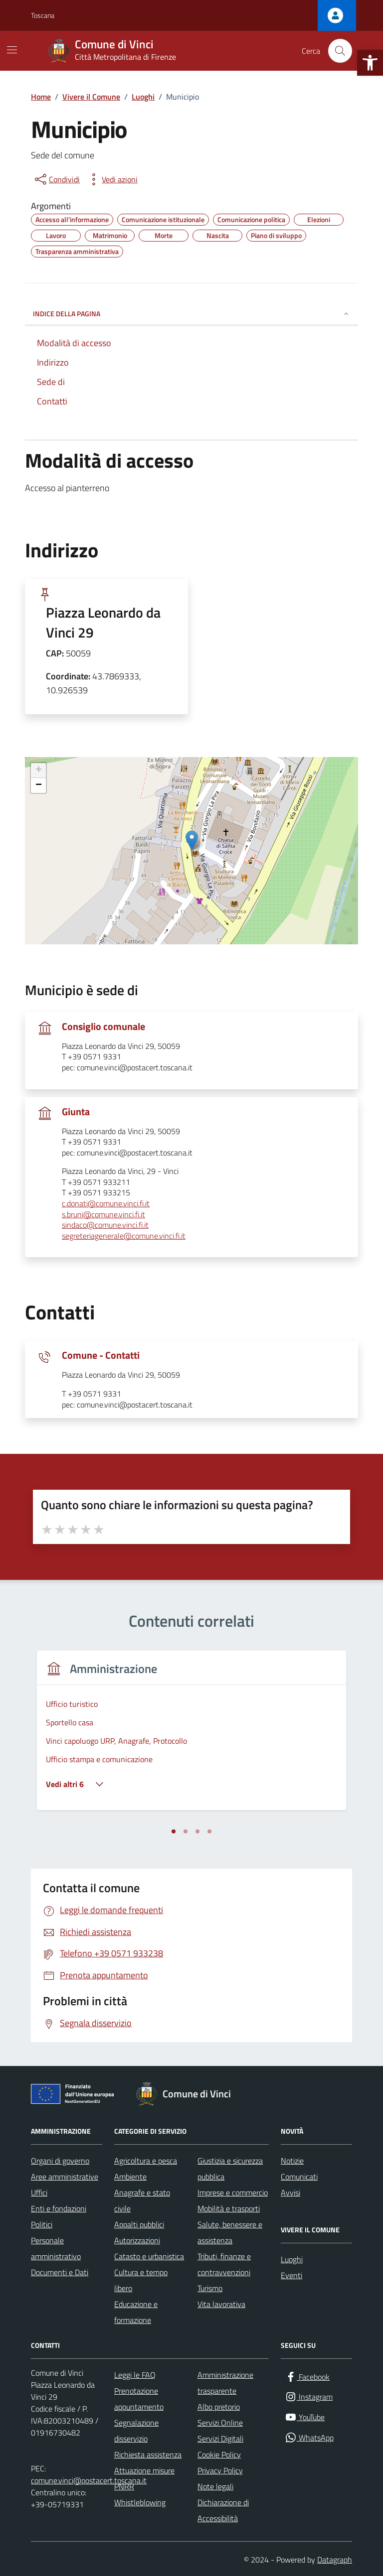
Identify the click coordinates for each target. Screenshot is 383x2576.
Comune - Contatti (101, 1355)
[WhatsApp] (309, 2438)
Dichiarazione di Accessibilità (223, 2510)
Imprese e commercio (232, 2192)
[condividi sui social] (56, 179)
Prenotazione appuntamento (139, 2399)
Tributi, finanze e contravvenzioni (224, 2264)
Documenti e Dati (59, 2272)
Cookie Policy (219, 2454)
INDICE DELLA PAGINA (191, 313)
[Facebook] (307, 2377)
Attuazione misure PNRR (144, 2478)
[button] (370, 63)
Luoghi (292, 2259)
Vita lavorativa (221, 2304)
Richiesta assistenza (148, 2454)
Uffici (39, 2192)
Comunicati (299, 2177)
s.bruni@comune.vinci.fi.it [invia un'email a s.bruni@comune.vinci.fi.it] (103, 1214)
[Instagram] (309, 2397)
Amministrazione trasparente (225, 2383)
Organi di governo (60, 2161)
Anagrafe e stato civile (142, 2200)
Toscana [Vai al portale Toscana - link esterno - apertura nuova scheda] (42, 15)
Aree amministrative (64, 2177)
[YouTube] (305, 2417)
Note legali (215, 2486)
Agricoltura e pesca (145, 2161)
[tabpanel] (191, 1736)
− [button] (38, 785)
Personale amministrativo (56, 2248)
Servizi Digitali (220, 2439)
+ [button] (38, 770)
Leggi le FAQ (135, 2375)
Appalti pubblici (139, 2224)
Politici (41, 2224)
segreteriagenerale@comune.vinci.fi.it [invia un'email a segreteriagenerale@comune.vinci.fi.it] (124, 1236)
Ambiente (130, 2177)
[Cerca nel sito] (340, 51)
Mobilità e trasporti (228, 2208)
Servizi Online (220, 2423)
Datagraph (334, 2560)
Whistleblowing (140, 2502)
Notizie (292, 2161)
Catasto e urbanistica (149, 2256)
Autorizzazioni (137, 2240)
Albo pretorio (218, 2407)
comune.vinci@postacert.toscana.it (89, 2480)
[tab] (174, 1831)
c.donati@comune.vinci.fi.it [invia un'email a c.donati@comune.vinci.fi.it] (106, 1203)
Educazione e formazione (136, 2312)
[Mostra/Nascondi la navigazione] (12, 50)
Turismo (209, 2288)
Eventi (291, 2275)
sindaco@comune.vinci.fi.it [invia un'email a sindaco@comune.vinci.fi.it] (105, 1225)
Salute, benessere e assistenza (229, 2232)
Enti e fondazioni (58, 2208)
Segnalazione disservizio (136, 2431)
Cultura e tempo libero (141, 2280)
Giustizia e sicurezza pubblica (230, 2169)
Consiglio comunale (103, 1026)
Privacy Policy (220, 2470)
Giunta (76, 1111)
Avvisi (290, 2192)
